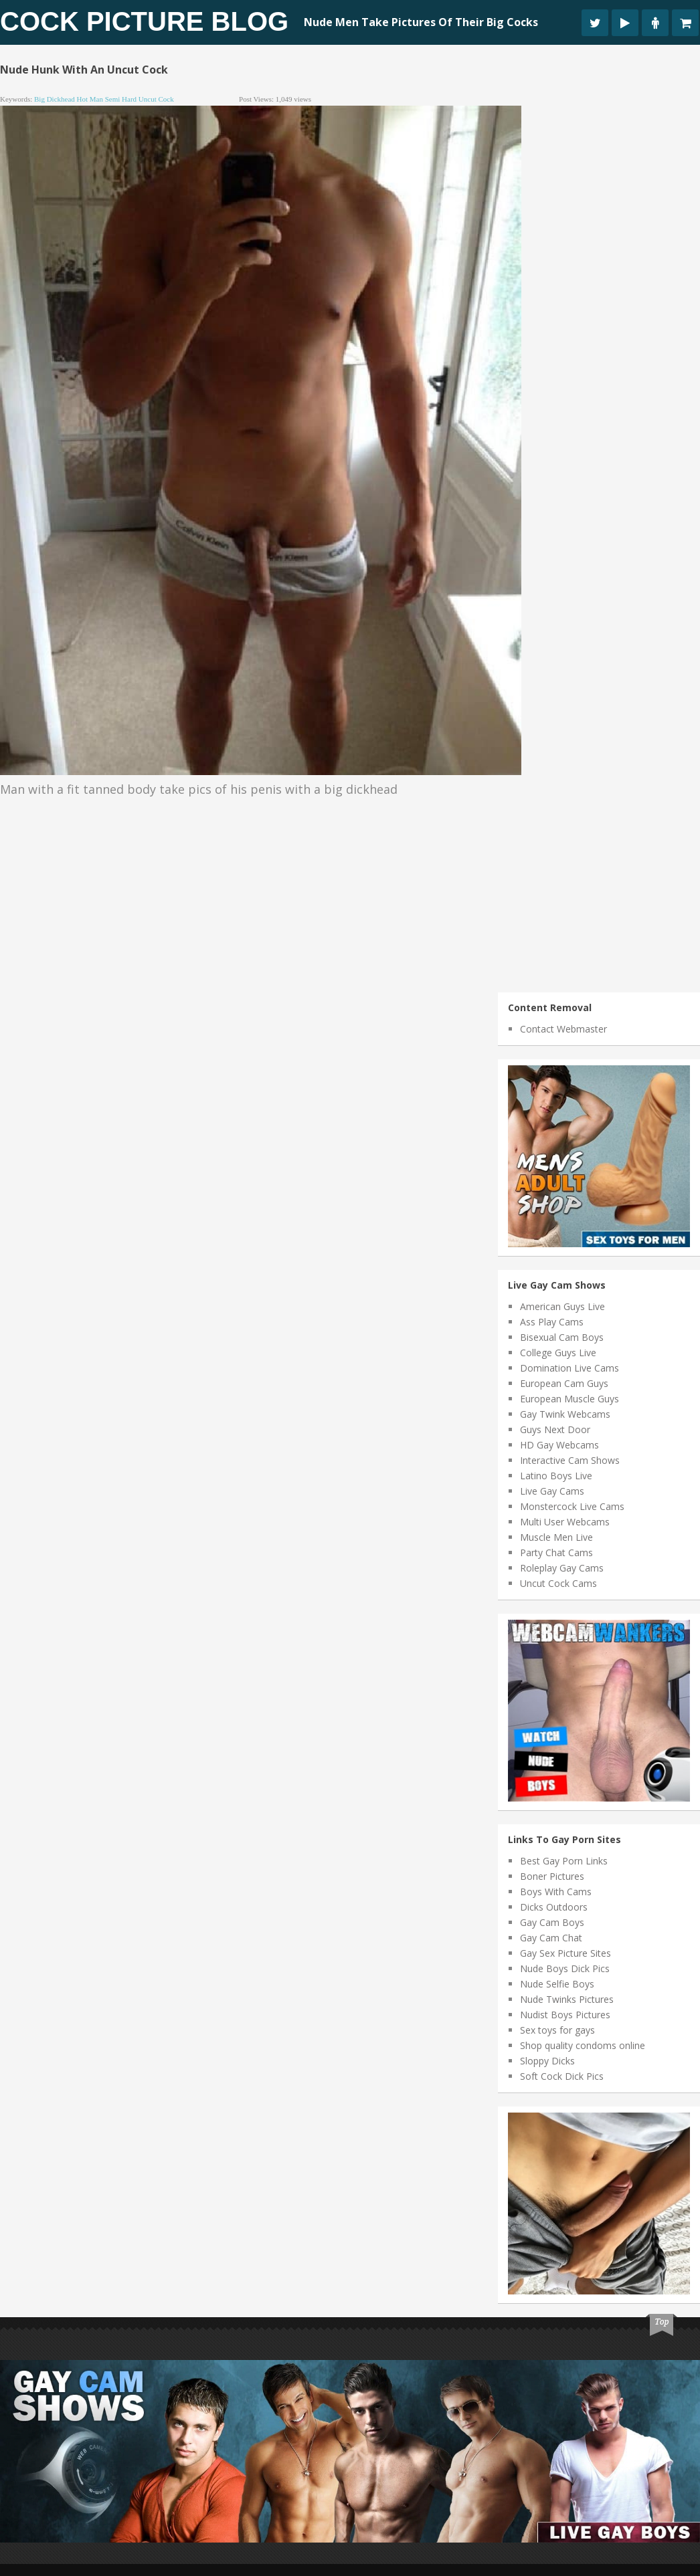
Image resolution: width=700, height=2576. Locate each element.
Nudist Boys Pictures (565, 2014)
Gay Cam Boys (552, 1922)
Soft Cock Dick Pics (562, 2076)
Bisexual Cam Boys (562, 1337)
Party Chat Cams (556, 1552)
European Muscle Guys (569, 1398)
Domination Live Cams (569, 1368)
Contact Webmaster (563, 1029)
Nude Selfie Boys (557, 1983)
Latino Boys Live (556, 1475)
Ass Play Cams (552, 1321)
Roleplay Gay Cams (562, 1568)
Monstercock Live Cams (572, 1506)
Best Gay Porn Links (564, 1860)
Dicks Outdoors (554, 1907)
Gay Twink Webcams (565, 1414)
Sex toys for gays (557, 2030)
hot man (90, 99)
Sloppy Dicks (547, 2060)
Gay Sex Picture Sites (565, 1953)
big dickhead (54, 99)
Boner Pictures (552, 1876)
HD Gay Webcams (559, 1444)
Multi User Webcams (565, 1521)
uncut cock (156, 99)
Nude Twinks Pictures (567, 1999)
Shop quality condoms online (582, 2045)
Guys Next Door (555, 1429)
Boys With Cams (556, 1891)
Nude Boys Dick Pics (565, 1968)
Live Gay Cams (552, 1491)
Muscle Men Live (556, 1537)
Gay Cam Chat (551, 1937)
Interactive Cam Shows (570, 1460)
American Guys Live (562, 1306)
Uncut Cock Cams (558, 1583)
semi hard (121, 99)
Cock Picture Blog (144, 21)
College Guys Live (558, 1352)
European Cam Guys (564, 1383)
